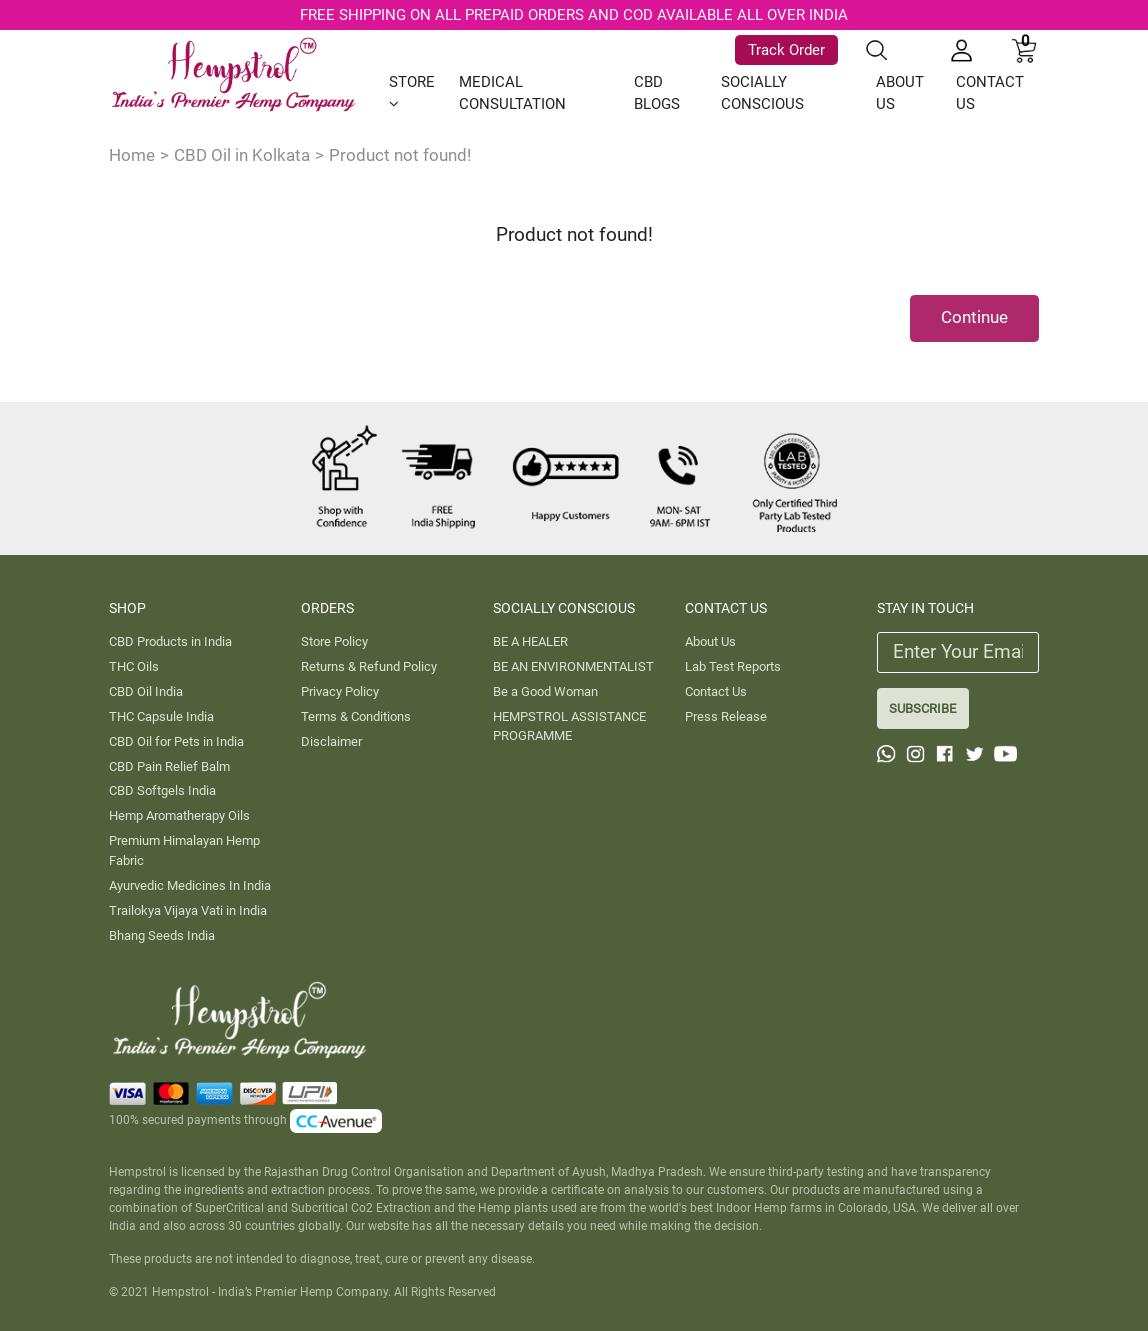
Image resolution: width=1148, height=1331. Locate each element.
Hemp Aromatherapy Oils (179, 815)
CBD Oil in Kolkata (242, 155)
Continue (974, 317)
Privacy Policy (340, 691)
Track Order (786, 50)
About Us (710, 641)
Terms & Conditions (356, 716)
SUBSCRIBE (922, 708)
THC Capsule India (161, 716)
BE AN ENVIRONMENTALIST (573, 666)
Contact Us (716, 691)
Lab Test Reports (733, 666)
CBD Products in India (170, 641)
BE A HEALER (530, 641)
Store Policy (334, 641)
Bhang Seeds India (162, 935)
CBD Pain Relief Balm (169, 766)
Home (132, 155)
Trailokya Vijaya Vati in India (188, 910)
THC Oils (134, 666)
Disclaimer (331, 741)
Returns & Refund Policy (369, 666)
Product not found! (400, 155)
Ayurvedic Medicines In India (190, 885)
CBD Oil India (146, 691)
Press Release (726, 716)
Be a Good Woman (545, 691)
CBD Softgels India (162, 790)
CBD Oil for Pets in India (176, 741)
